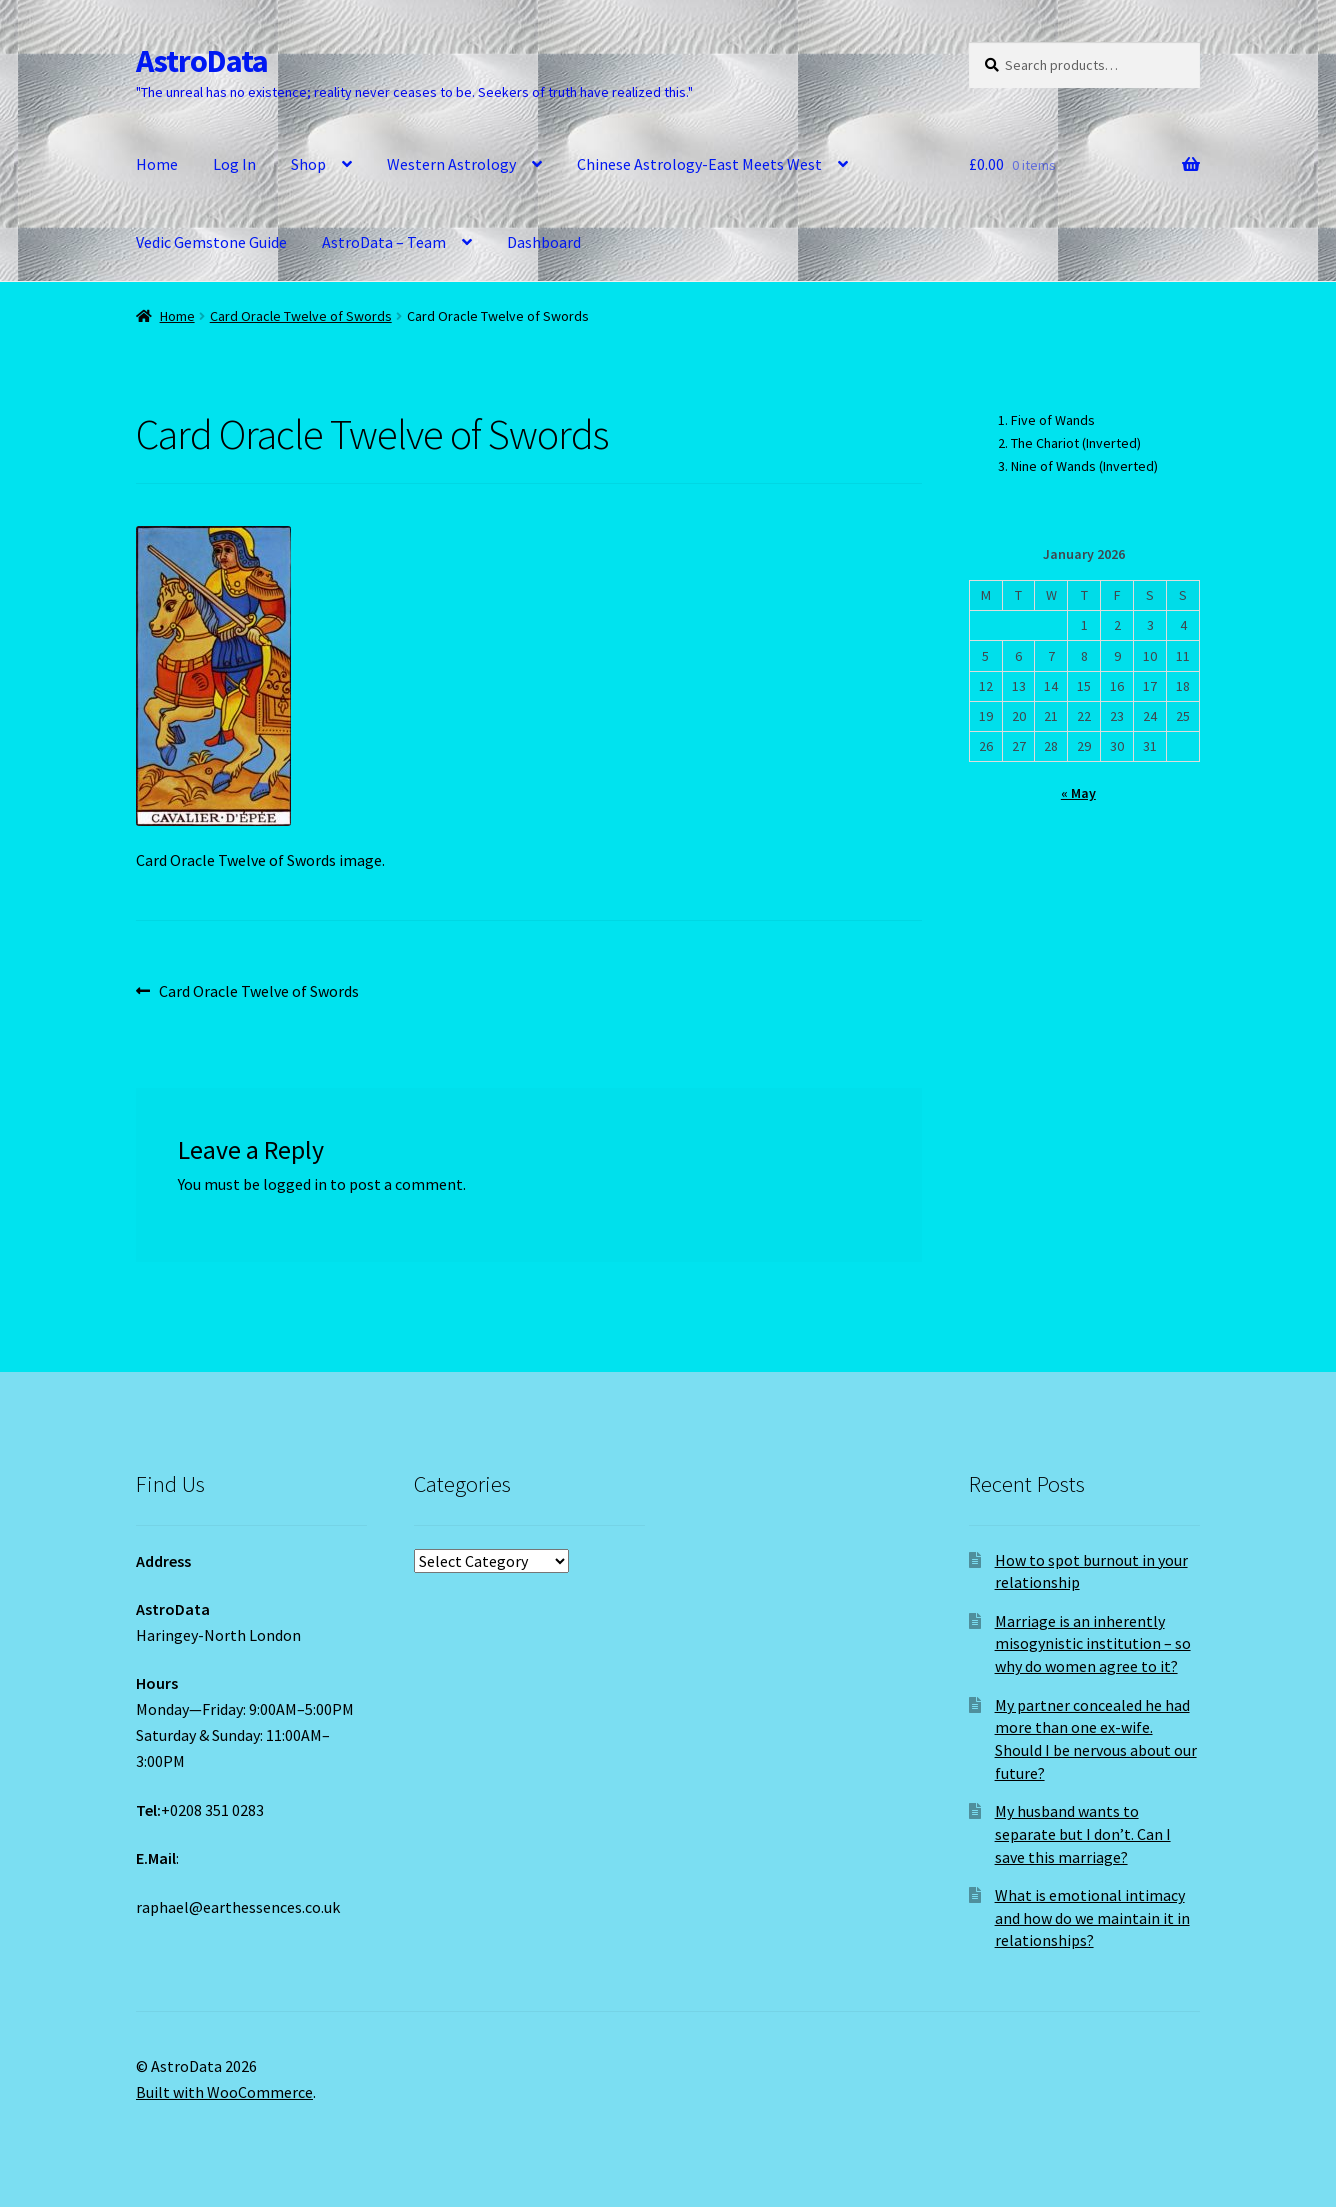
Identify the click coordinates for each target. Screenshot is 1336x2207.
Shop (308, 164)
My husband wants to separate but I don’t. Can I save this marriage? (1083, 1833)
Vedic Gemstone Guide (211, 242)
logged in (295, 1184)
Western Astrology (451, 164)
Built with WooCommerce (224, 2092)
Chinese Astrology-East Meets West (699, 164)
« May (1078, 793)
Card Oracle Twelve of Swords (301, 316)
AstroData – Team (384, 242)
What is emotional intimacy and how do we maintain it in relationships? (1092, 1917)
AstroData (202, 61)
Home (157, 164)
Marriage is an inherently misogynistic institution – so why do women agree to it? (1093, 1643)
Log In (234, 164)
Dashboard (544, 242)
